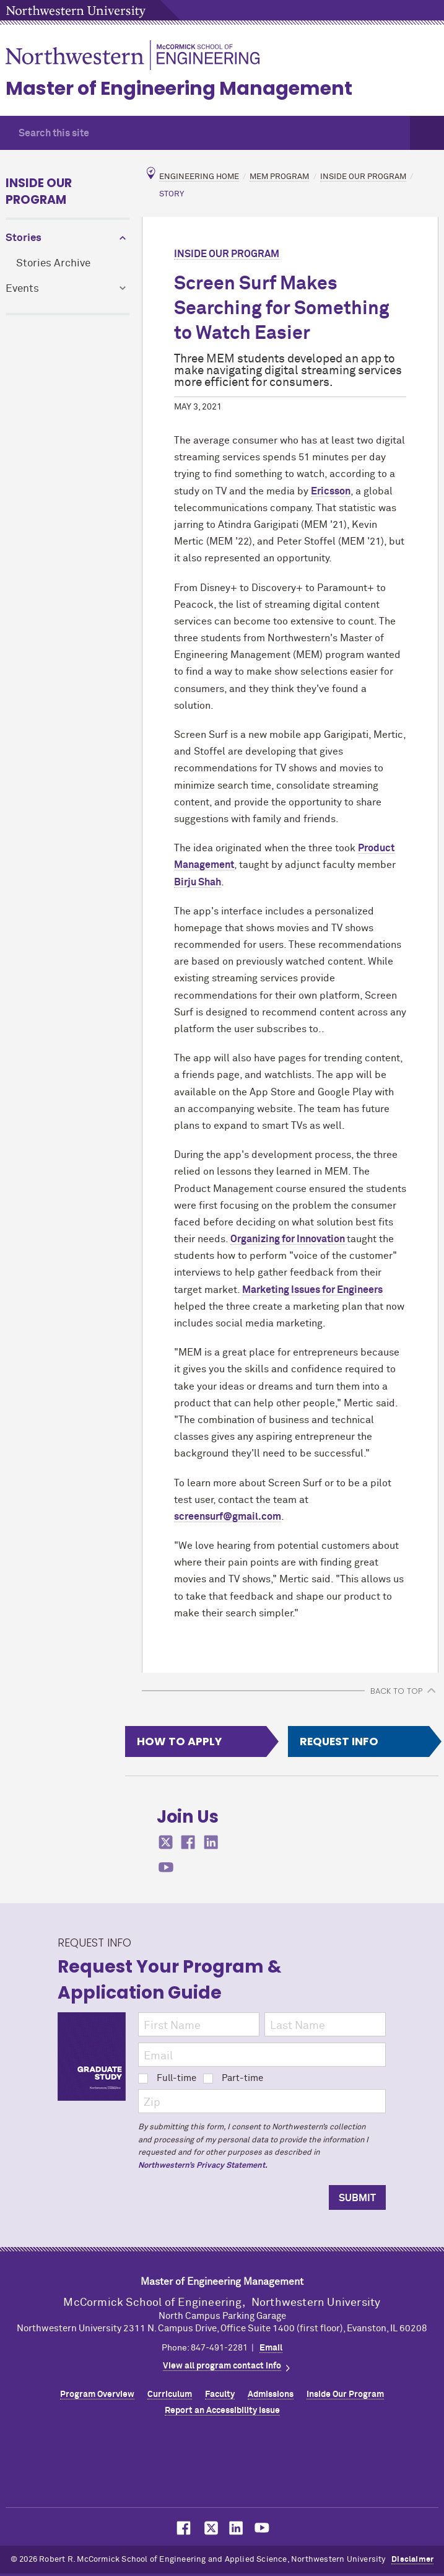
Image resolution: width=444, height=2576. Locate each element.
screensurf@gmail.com (227, 1517)
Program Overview (97, 2394)
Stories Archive (53, 263)
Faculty (220, 2394)
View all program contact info (222, 2366)
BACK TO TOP (396, 1691)
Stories (23, 238)
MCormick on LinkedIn (235, 2528)
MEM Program (279, 177)
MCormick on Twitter (208, 2528)
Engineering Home (199, 177)
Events (22, 289)
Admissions (271, 2394)
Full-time (167, 2078)
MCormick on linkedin (211, 1842)
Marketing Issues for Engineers (312, 1290)
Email (270, 2348)
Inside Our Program (39, 191)
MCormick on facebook (188, 1842)
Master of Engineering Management (179, 89)
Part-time (233, 2078)
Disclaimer (412, 2560)
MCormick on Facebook (182, 2528)
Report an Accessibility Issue (222, 2410)
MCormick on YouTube (262, 2528)
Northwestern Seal (222, 2465)
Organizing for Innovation (288, 1239)
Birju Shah (197, 882)
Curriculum (169, 2394)
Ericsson (330, 491)
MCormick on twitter (166, 1842)
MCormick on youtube (166, 1867)
